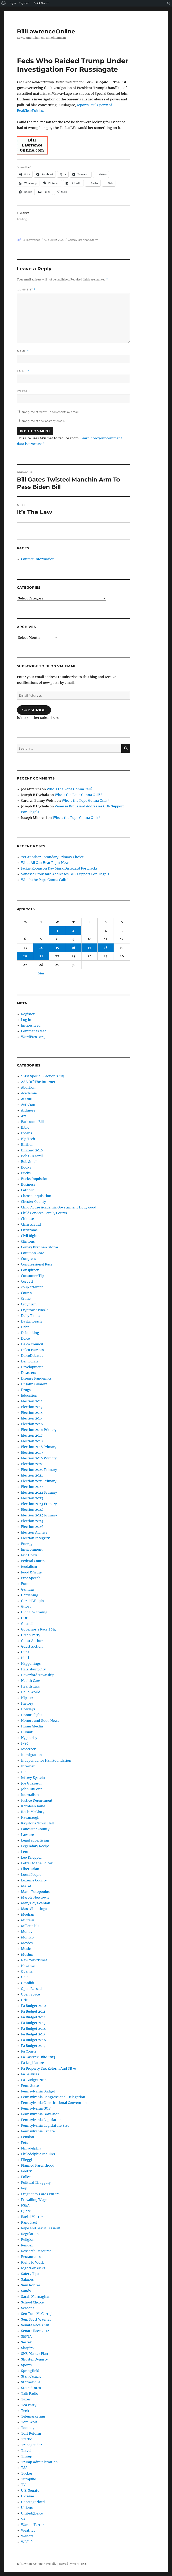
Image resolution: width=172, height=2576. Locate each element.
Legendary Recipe (35, 1846)
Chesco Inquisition (36, 1196)
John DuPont (31, 1789)
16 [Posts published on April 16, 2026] (73, 948)
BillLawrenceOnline (46, 31)
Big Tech (28, 1139)
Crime (26, 1298)
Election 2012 (32, 1401)
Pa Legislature (32, 2063)
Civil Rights (30, 1236)
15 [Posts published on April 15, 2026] (57, 948)
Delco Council (32, 1344)
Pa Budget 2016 (33, 2040)
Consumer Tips (33, 1276)
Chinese (27, 1219)
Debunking (30, 1333)
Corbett (27, 1281)
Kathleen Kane (33, 1806)
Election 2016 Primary (39, 1430)
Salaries (27, 2279)
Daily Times (30, 1316)
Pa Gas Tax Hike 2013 (38, 2057)
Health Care (30, 1681)
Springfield (30, 2371)
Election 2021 (32, 1475)
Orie (24, 2000)
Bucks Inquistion (34, 1179)
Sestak (26, 2342)
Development (32, 1367)
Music (26, 1949)
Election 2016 (32, 1424)
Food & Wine (31, 1572)
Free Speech (31, 1578)
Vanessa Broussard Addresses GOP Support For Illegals (65, 874)
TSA (24, 2468)
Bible (25, 1127)
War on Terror (32, 2525)
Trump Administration (39, 2462)
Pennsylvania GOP (35, 2108)
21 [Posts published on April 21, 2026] (41, 956)
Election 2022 (32, 1487)
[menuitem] (3, 3)
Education (29, 1395)
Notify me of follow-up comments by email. (50, 411)
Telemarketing (33, 2416)
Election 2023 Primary (39, 1504)
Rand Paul (29, 2222)
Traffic (26, 2439)
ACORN (27, 1099)
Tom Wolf (29, 2422)
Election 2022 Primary (39, 1492)
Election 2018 (32, 1441)
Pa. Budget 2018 (34, 2080)
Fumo (25, 1584)
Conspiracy (30, 1270)
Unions (27, 2508)
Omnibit (28, 1983)
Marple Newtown (35, 1897)
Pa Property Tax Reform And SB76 (48, 2068)
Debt (25, 1327)
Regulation (30, 2234)
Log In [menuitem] (12, 3)
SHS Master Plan (34, 2354)
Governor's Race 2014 (38, 1629)
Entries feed (30, 1025)
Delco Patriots (32, 1350)
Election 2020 (32, 1464)
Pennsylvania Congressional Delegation (53, 2097)
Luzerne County (34, 1880)
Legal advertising (35, 1840)
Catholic (27, 1190)
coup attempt (32, 1287)
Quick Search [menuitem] (41, 3)
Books (26, 1167)
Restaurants (31, 2257)
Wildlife (27, 2542)
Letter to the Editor (36, 1863)
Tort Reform (31, 2433)
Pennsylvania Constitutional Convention (54, 2103)
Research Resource (36, 2251)
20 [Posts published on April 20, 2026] (25, 956)
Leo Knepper (31, 1857)
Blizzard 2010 (32, 1150)
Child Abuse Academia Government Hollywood (58, 1207)
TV (23, 2485)
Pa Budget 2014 (33, 2028)
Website (24, 391)
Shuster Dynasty (34, 2359)
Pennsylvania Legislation (41, 2120)
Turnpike (28, 2479)
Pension (27, 2137)
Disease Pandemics (36, 1378)
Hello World (30, 1692)
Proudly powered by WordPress (66, 2564)
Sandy (26, 2291)
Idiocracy (28, 1749)
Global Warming (34, 1612)
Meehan (27, 1914)
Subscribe (34, 710)
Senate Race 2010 (35, 2325)
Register (28, 1014)
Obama (26, 1971)
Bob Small (29, 1162)
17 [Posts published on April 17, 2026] (89, 948)
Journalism (30, 1795)
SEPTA (26, 2336)
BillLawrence (31, 239)
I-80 (24, 1743)
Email (23, 371)
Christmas (29, 1230)
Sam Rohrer (30, 2285)
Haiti (25, 1658)
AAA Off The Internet (38, 1082)
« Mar (39, 973)
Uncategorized (33, 2502)
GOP (24, 1618)
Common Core (32, 1253)
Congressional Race (36, 1264)
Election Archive (34, 1532)
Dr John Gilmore (34, 1384)
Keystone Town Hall (37, 1823)
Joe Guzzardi (31, 1783)
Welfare (27, 2536)
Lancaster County (35, 1829)
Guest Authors (32, 1641)
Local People (31, 1874)
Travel (26, 2450)
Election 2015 (32, 1418)
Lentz (25, 1852)
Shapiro (27, 2348)
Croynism (29, 1304)
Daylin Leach (31, 1321)
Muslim (27, 1954)
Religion (28, 2239)
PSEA (25, 2205)
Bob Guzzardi (32, 1156)
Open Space (30, 1994)
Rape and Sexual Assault (40, 2228)
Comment (26, 289)
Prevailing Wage (34, 2200)
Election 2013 (31, 1407)
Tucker (26, 2473)
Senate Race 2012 (35, 2331)
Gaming (27, 1589)
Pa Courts (28, 2051)
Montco (27, 1937)
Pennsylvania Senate (38, 2131)
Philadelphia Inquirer (38, 2154)
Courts (26, 1293)
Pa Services (30, 2074)
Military (27, 1920)
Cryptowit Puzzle (34, 1310)
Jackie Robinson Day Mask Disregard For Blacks (59, 868)
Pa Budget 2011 (33, 2011)
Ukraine (27, 2496)
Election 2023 (32, 1498)
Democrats (30, 1361)
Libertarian (30, 1869)
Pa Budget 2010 (33, 2006)
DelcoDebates (32, 1355)
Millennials (30, 1926)
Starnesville (30, 2382)
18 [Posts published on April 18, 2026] (105, 948)
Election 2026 (32, 1527)
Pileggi (26, 2160)
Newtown (29, 1966)
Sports (26, 2365)
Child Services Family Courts (44, 1213)
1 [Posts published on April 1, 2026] (57, 930)
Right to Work (32, 2262)
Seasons (27, 2308)
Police (26, 2177)
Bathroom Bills (33, 1122)
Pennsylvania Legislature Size (45, 2125)
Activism (28, 1105)
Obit (24, 1977)
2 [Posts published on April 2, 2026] (73, 930)
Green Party (30, 1635)
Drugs (26, 1390)
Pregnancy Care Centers (40, 2194)
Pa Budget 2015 (33, 2034)
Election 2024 (32, 1509)
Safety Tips (30, 2274)
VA (23, 2519)
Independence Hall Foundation (46, 1760)
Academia (29, 1093)
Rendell (27, 2245)
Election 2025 (32, 1521)
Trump (26, 2456)
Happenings (31, 1663)
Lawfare (27, 1835)
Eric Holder (30, 1555)
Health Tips (30, 1686)
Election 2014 (32, 1413)
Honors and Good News (40, 1720)
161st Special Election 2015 (42, 1076)
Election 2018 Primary (38, 1447)
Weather (28, 2530)
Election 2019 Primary (39, 1458)
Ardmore (28, 1110)
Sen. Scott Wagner (36, 2319)
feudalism (29, 1567)
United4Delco (32, 2513)
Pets (24, 2143)
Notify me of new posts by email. (43, 420)
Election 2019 (32, 1452)
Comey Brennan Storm (83, 239)
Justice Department (36, 1800)
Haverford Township (37, 1675)
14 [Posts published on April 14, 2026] (41, 948)
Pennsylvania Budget (38, 2091)
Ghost (26, 1606)
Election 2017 (31, 1435)
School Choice (32, 2302)
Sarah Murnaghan (35, 2297)
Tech (25, 2411)
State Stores (31, 2388)
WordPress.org (33, 1037)
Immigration (31, 1755)
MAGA (26, 1886)
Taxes (26, 2399)
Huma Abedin (32, 1726)
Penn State (30, 2085)
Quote (26, 2211)
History (27, 1703)
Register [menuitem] (24, 3)
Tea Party (28, 2405)
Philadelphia (31, 2148)
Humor (26, 1732)
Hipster (27, 1698)
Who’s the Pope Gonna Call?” (70, 789)
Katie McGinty (32, 1812)
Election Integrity (35, 1538)
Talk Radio (29, 2393)
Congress (28, 1259)
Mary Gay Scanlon (35, 1903)
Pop (24, 2188)
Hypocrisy (29, 1738)
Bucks (26, 1173)
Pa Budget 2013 (33, 2023)
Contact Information (38, 559)
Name (23, 351)
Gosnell (27, 1624)
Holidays (28, 1709)
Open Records (32, 1989)
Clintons (28, 1241)
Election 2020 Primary (39, 1470)
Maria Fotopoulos (35, 1892)
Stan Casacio (31, 2376)
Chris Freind (31, 1224)
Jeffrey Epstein (33, 1778)
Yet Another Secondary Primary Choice (52, 857)
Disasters (28, 1373)
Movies (27, 1943)
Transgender (31, 2445)
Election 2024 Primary (39, 1515)
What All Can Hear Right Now (44, 863)
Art (23, 1116)
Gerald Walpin (32, 1601)
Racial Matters (32, 2217)
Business (28, 1184)
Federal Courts (33, 1561)
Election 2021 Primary (38, 1481)
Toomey (27, 2428)
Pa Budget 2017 (33, 2046)
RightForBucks (33, 2268)
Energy (26, 1544)
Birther (27, 1144)
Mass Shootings (34, 1909)
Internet (28, 1766)
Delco (25, 1338)
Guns (25, 1652)
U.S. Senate (30, 2490)
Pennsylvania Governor (40, 2114)
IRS (24, 1772)
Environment (32, 1549)
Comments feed (34, 1031)
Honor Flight (31, 1715)
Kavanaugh (30, 1817)
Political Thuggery (36, 2182)
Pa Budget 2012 (33, 2017)
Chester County (33, 1201)
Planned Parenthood (37, 2165)
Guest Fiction (32, 1646)
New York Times (34, 1960)
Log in (26, 1020)
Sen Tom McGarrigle (37, 2314)
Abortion (28, 1087)
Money (26, 1932)
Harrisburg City (33, 1669)
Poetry (26, 2171)
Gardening (29, 1595)
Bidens (26, 1133)
